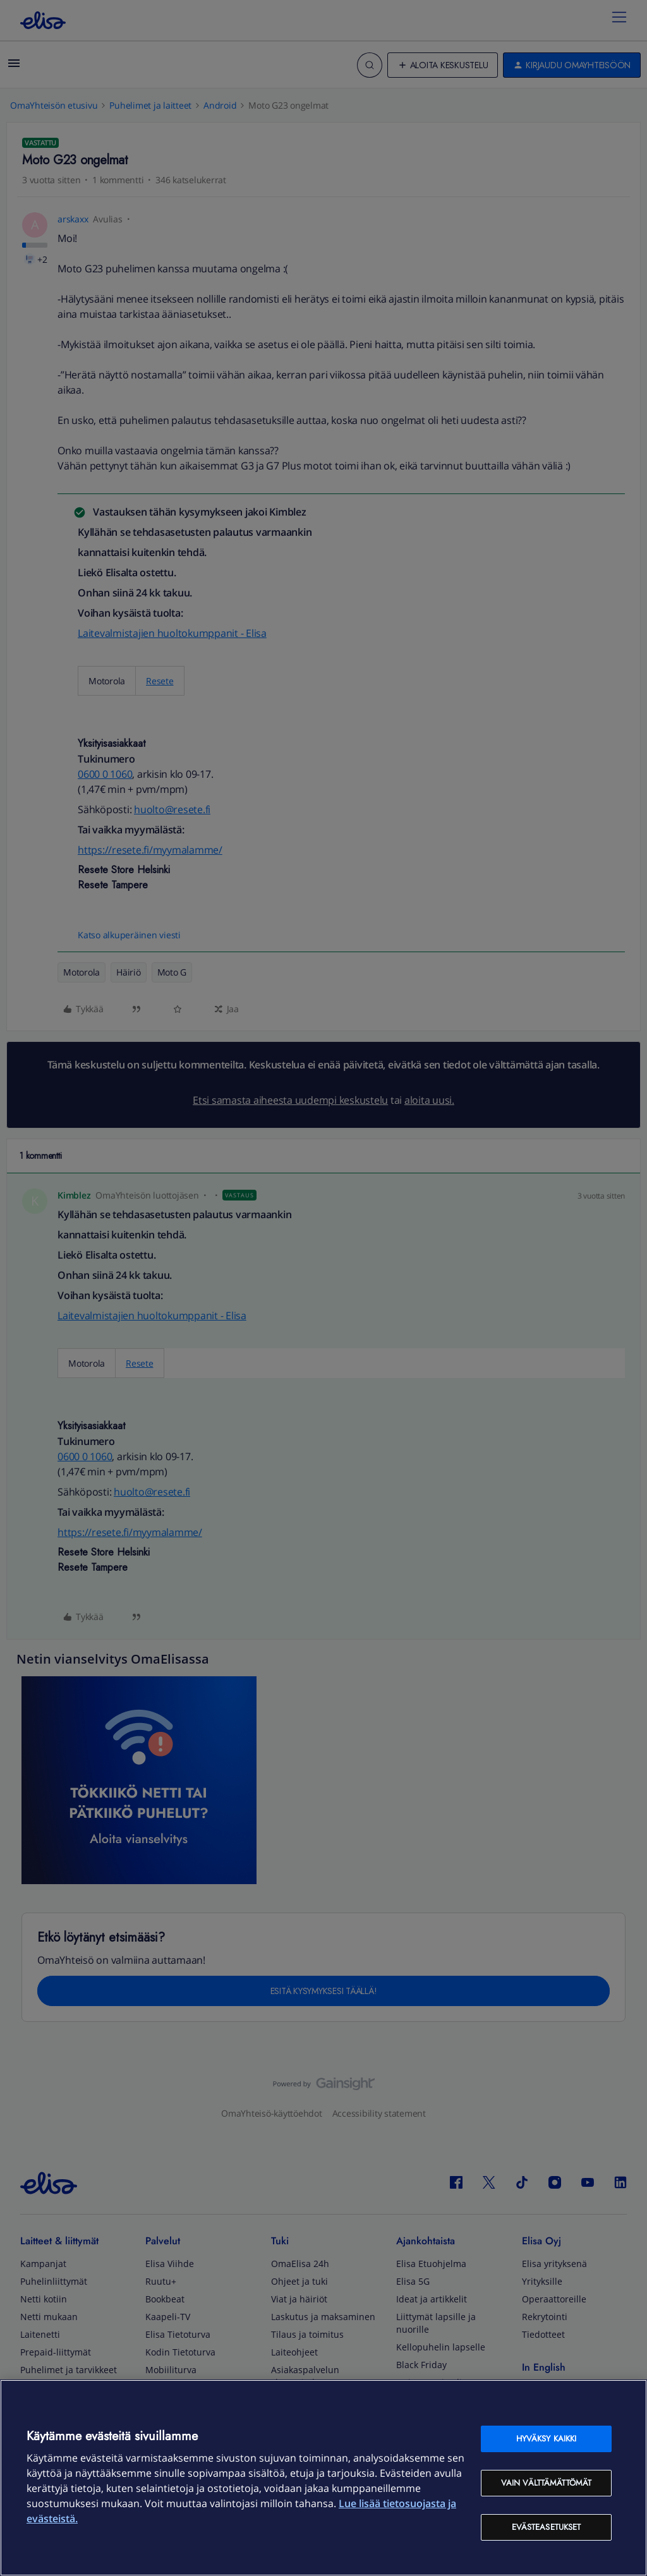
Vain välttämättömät (546, 2483)
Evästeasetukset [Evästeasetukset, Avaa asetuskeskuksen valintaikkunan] (546, 2527)
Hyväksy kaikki (546, 2439)
